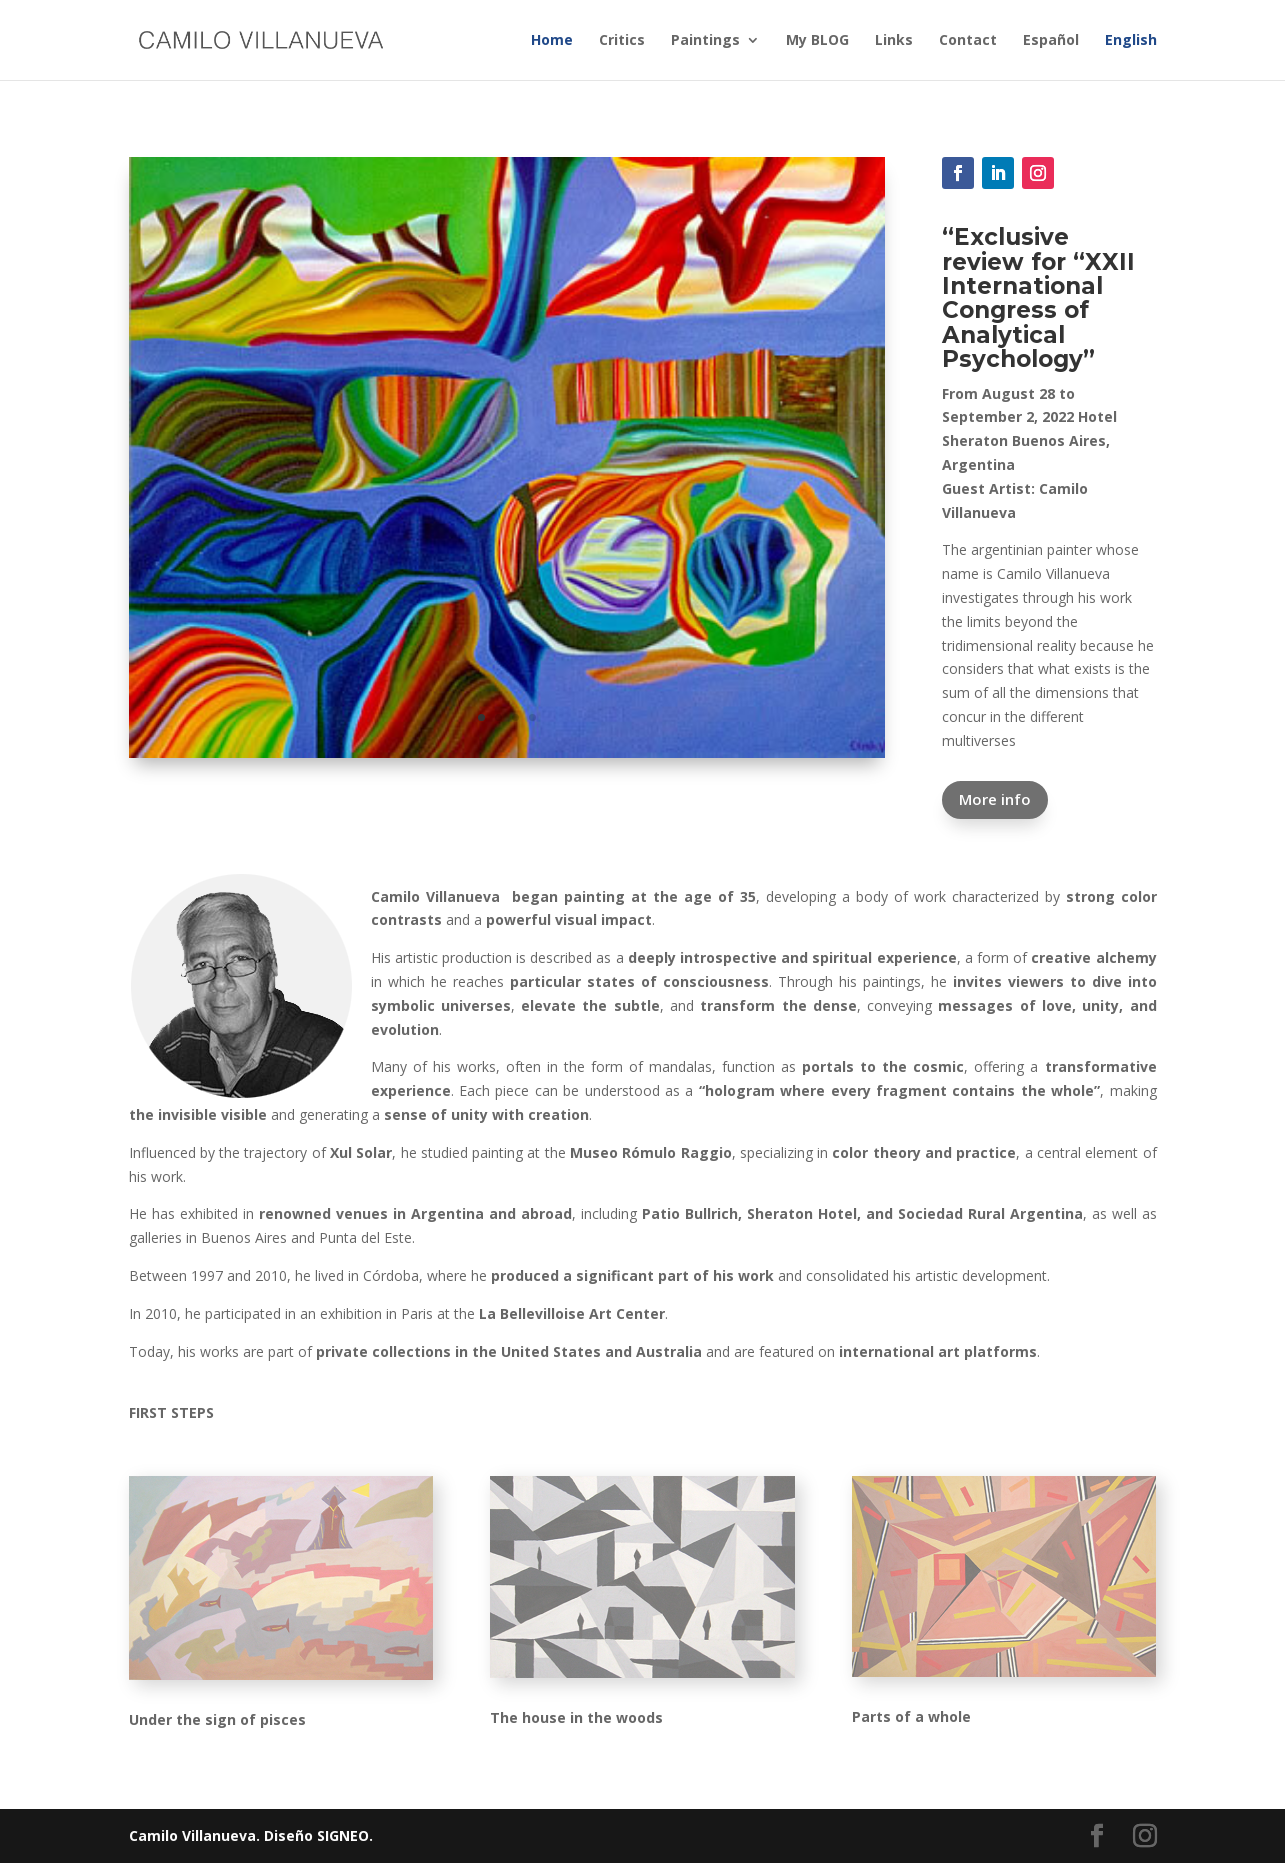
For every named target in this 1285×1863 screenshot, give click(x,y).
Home (552, 41)
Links (894, 41)
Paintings (705, 41)
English (1131, 41)
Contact (968, 41)
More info (995, 799)
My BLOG (817, 41)
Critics (622, 41)
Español (1051, 41)
